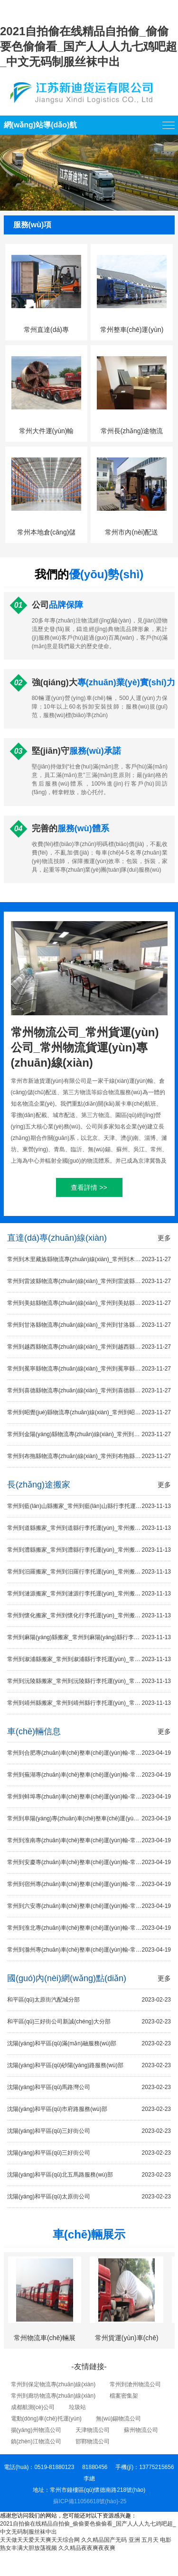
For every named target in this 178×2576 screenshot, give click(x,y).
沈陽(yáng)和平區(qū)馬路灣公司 (89, 2087)
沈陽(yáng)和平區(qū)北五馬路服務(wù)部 (89, 2175)
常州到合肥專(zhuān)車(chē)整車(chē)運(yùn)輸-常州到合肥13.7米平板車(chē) (89, 1753)
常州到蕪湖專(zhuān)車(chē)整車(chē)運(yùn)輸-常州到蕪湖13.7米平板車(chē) (89, 1775)
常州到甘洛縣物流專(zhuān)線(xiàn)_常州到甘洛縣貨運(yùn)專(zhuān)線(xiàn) (89, 1325)
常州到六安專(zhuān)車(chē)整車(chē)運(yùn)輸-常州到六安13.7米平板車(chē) (89, 1906)
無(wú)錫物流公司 (118, 2418)
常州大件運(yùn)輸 (46, 431)
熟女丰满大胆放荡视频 (28, 2548)
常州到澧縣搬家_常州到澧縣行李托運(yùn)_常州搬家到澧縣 (89, 1550)
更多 (164, 1238)
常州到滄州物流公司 (135, 2384)
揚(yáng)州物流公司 (36, 2430)
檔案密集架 (124, 2395)
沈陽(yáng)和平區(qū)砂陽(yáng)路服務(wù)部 (89, 2065)
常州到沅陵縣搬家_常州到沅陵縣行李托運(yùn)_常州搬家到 (89, 1681)
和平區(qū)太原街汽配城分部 (89, 2000)
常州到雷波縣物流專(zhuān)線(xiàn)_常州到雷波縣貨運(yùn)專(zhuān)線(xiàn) (89, 1281)
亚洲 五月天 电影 (150, 2540)
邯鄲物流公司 (92, 2441)
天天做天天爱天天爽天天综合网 (40, 2540)
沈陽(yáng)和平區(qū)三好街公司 (89, 2131)
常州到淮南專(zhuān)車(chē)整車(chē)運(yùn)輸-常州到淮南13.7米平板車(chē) (89, 1840)
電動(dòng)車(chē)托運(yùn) (46, 2418)
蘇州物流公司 (141, 2430)
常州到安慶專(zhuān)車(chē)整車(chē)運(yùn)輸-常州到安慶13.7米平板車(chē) (89, 1862)
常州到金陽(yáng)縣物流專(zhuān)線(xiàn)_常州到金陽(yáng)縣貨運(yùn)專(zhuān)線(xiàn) (89, 1434)
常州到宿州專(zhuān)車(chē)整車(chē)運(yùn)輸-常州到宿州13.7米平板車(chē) (89, 1884)
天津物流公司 (92, 2430)
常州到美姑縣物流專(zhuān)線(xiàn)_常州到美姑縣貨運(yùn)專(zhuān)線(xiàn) (89, 1303)
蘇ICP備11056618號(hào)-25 (90, 2501)
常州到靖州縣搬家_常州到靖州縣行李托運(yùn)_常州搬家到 (89, 1703)
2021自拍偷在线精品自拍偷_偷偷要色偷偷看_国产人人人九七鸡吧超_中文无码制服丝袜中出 (88, 46)
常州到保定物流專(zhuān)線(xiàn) (53, 2384)
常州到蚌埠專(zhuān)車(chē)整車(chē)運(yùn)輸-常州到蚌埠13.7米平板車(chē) (89, 1797)
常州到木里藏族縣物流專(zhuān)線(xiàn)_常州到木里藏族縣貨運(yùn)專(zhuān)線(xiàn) (89, 1259)
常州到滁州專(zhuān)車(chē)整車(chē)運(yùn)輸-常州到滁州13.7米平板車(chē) (89, 1950)
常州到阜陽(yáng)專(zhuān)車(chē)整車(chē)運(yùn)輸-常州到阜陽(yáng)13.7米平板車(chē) (89, 1818)
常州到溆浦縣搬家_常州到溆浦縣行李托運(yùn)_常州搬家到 (89, 1659)
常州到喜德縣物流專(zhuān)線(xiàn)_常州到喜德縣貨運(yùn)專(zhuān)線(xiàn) (89, 1390)
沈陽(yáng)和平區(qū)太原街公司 (89, 2196)
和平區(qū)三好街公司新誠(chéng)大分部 (89, 2021)
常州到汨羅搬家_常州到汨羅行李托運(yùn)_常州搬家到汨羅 (89, 1572)
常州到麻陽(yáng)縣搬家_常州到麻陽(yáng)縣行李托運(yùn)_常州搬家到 (89, 1637)
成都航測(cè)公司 (33, 2407)
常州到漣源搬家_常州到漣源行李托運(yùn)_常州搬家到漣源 (89, 1593)
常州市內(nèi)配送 (131, 532)
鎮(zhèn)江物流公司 (36, 2441)
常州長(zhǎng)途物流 (132, 431)
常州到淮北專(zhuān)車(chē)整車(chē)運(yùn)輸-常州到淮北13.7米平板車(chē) (89, 1928)
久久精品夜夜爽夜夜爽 (86, 2548)
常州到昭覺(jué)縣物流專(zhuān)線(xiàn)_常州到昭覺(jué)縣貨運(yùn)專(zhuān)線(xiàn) (89, 1412)
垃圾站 (77, 2407)
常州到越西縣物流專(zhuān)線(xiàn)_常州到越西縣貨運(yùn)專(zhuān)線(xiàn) (89, 1347)
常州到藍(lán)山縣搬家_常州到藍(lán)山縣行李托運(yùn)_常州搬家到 (89, 1506)
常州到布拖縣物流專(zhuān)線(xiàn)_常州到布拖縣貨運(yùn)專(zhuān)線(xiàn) (89, 1456)
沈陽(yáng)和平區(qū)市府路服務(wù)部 (89, 2109)
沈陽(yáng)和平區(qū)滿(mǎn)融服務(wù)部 (89, 2043)
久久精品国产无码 (104, 2540)
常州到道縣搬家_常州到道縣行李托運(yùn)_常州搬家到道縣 (89, 1528)
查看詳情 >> (89, 1187)
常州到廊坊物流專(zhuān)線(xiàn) (53, 2395)
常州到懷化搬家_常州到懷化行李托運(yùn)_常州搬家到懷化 (89, 1615)
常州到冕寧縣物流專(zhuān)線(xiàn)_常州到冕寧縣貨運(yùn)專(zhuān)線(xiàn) (89, 1369)
